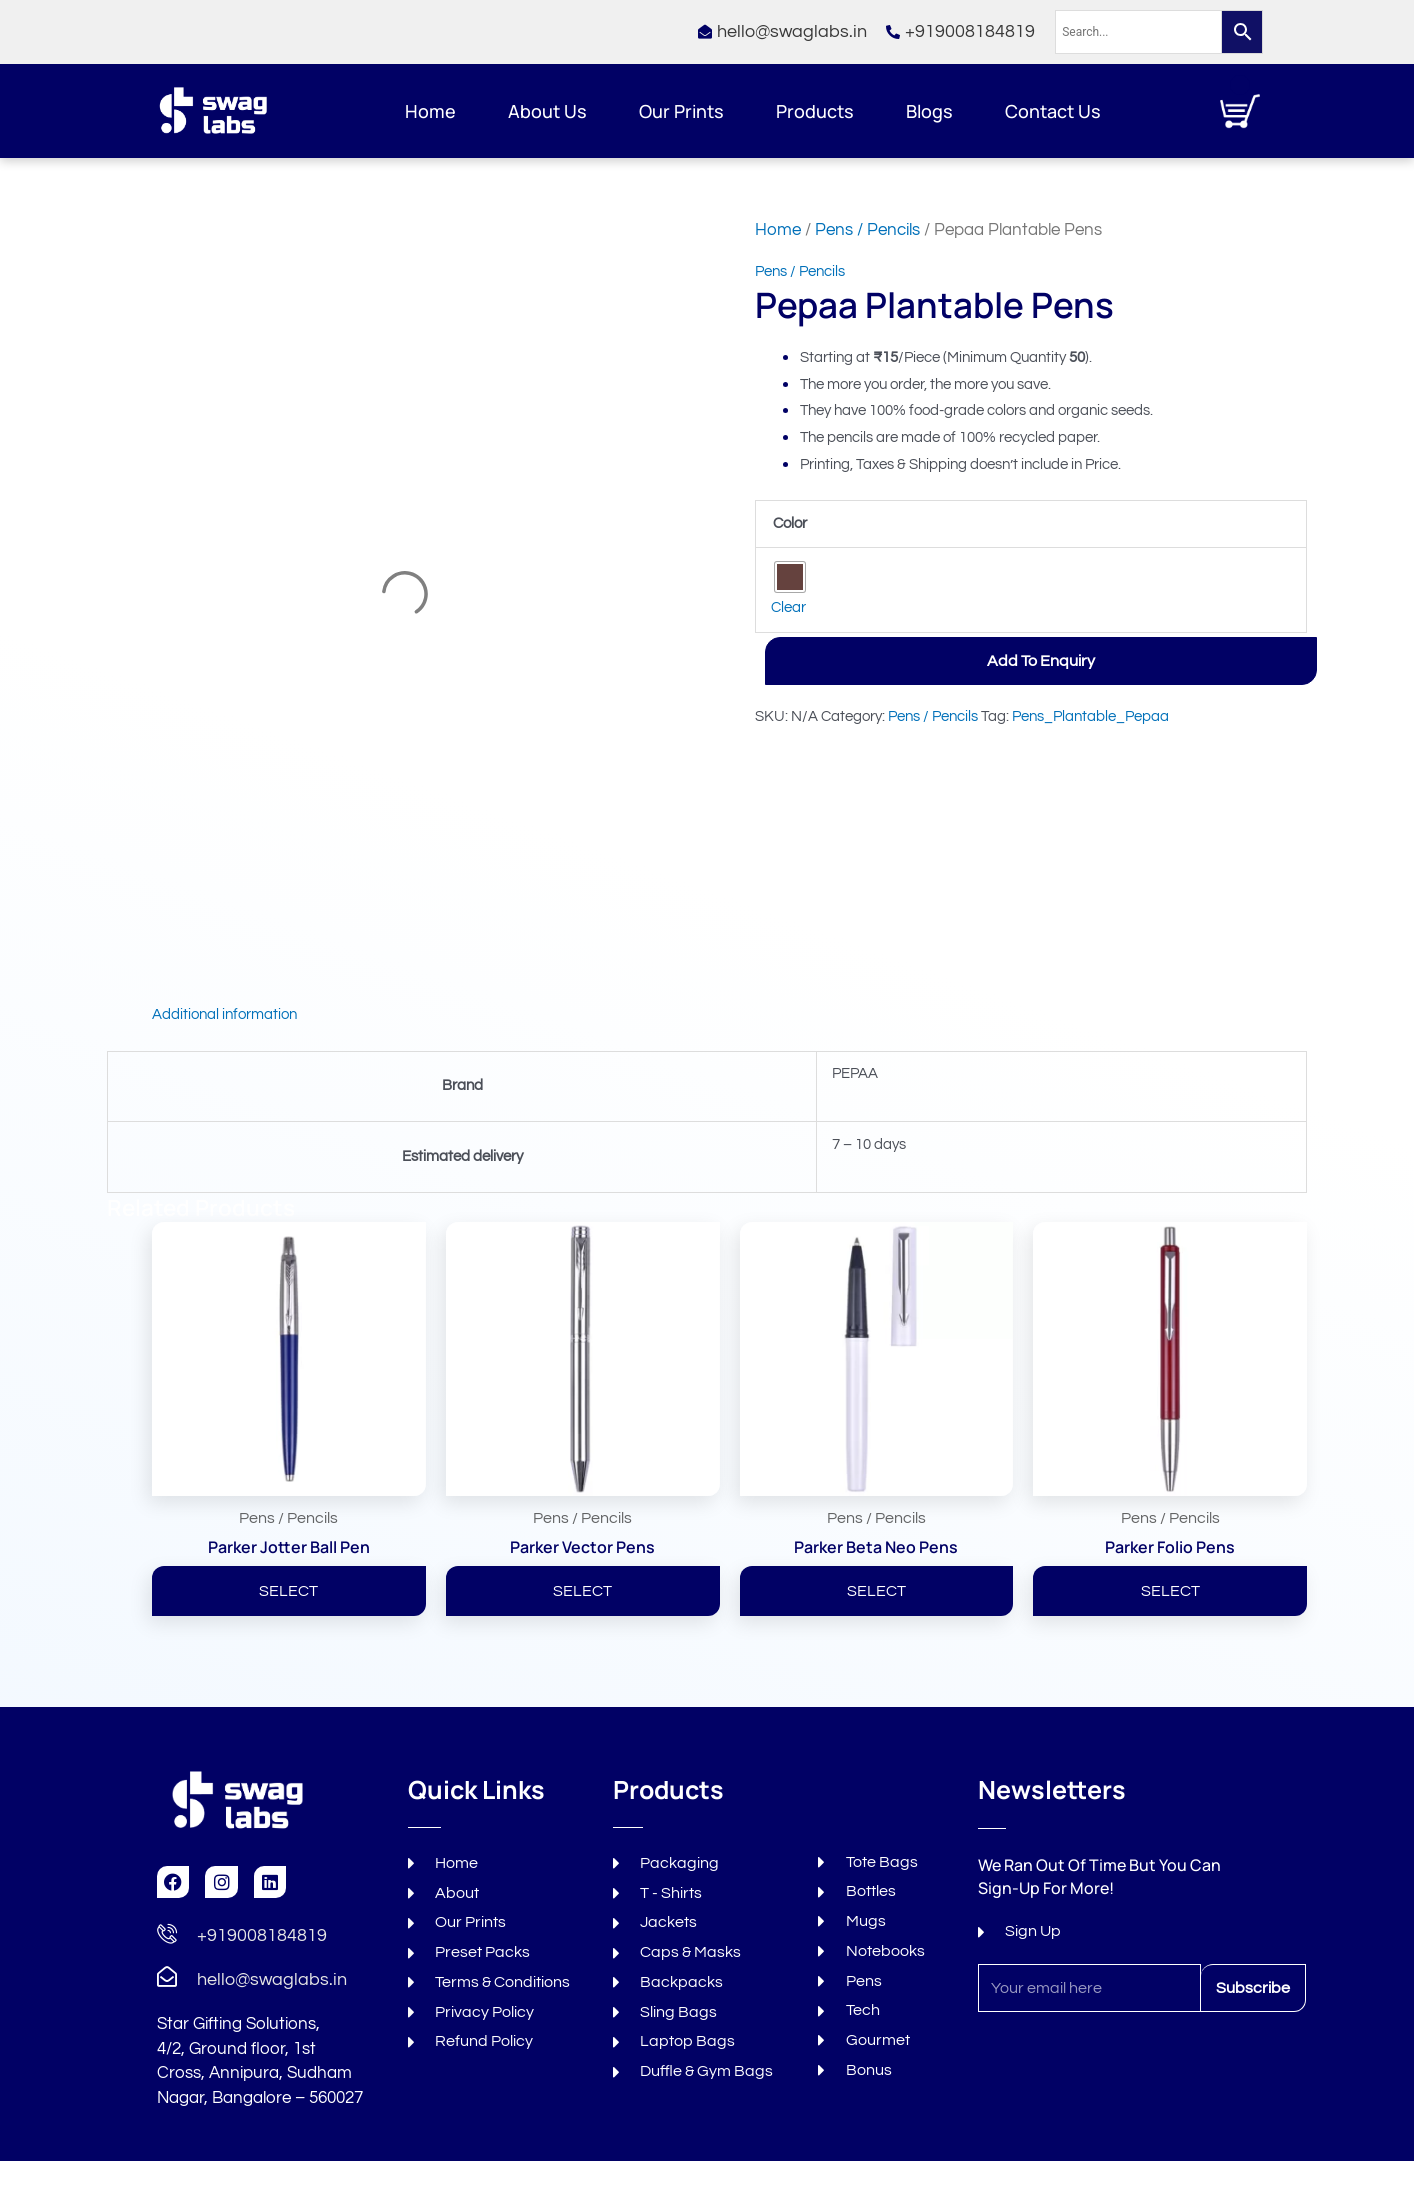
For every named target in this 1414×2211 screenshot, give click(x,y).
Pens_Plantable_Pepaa (1090, 716)
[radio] (790, 577)
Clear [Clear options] (788, 607)
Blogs (929, 111)
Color (790, 523)
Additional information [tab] (224, 1014)
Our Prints (681, 111)
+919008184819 (262, 1935)
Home (430, 111)
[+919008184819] (167, 1935)
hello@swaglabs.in (272, 1979)
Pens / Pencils (867, 229)
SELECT (288, 1591)
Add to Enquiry (1041, 661)
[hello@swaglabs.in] (167, 1979)
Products (815, 111)
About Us (547, 111)
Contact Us (1053, 111)
